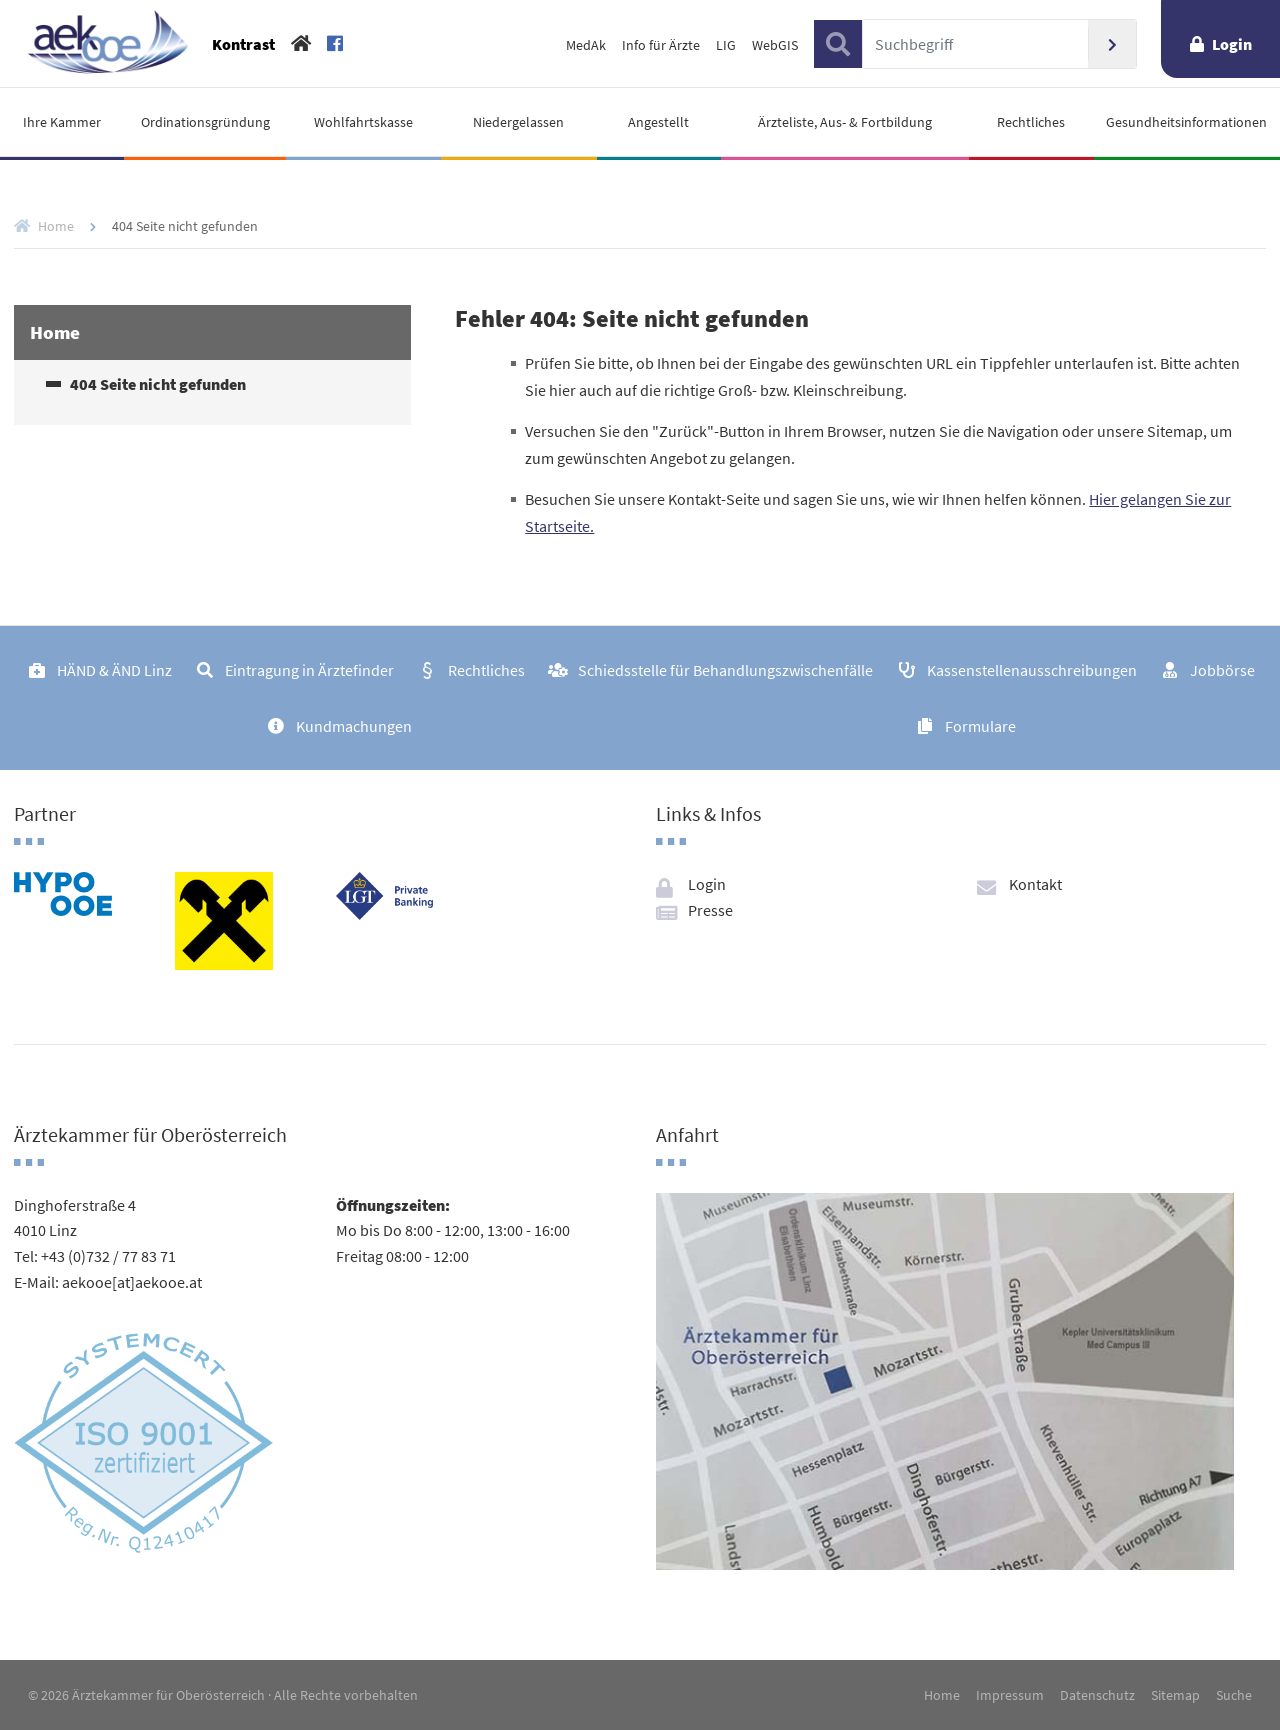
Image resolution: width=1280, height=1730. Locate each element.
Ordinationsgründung (205, 122)
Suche (1234, 1695)
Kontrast (243, 44)
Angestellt (658, 122)
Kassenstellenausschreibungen (1032, 670)
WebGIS (775, 45)
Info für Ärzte (661, 45)
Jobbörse (1222, 670)
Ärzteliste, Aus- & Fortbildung (845, 122)
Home (56, 226)
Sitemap (1175, 1695)
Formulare (980, 726)
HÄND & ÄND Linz (114, 670)
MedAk (586, 45)
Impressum (1010, 1695)
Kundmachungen (354, 726)
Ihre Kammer (62, 122)
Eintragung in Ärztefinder (309, 670)
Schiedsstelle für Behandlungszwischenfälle (725, 670)
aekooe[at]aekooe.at (132, 1282)
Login (1232, 44)
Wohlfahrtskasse (363, 122)
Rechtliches (1031, 122)
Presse (710, 910)
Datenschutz (1097, 1695)
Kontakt (1035, 884)
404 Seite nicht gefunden (158, 385)
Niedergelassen (518, 122)
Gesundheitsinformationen (1186, 122)
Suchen (1112, 44)
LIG (726, 45)
